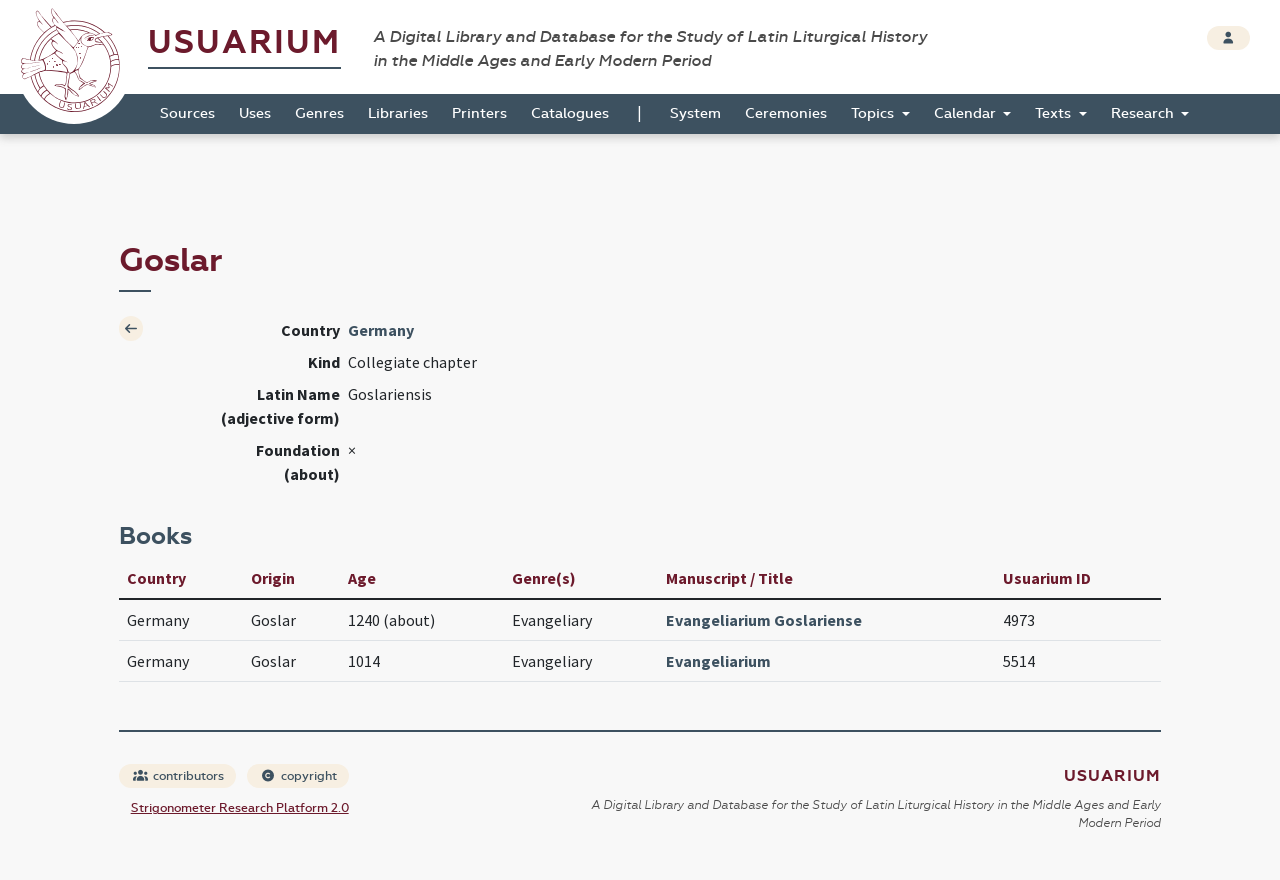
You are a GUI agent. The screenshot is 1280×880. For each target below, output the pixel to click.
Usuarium (244, 42)
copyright (299, 776)
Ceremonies (786, 113)
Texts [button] (1055, 113)
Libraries (398, 113)
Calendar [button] (967, 113)
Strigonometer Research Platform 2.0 (240, 808)
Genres (319, 113)
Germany (381, 330)
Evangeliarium (718, 661)
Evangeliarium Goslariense (764, 620)
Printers (479, 113)
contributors (178, 776)
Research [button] (1144, 113)
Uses (255, 113)
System (695, 113)
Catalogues (570, 113)
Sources (187, 113)
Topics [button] (874, 113)
